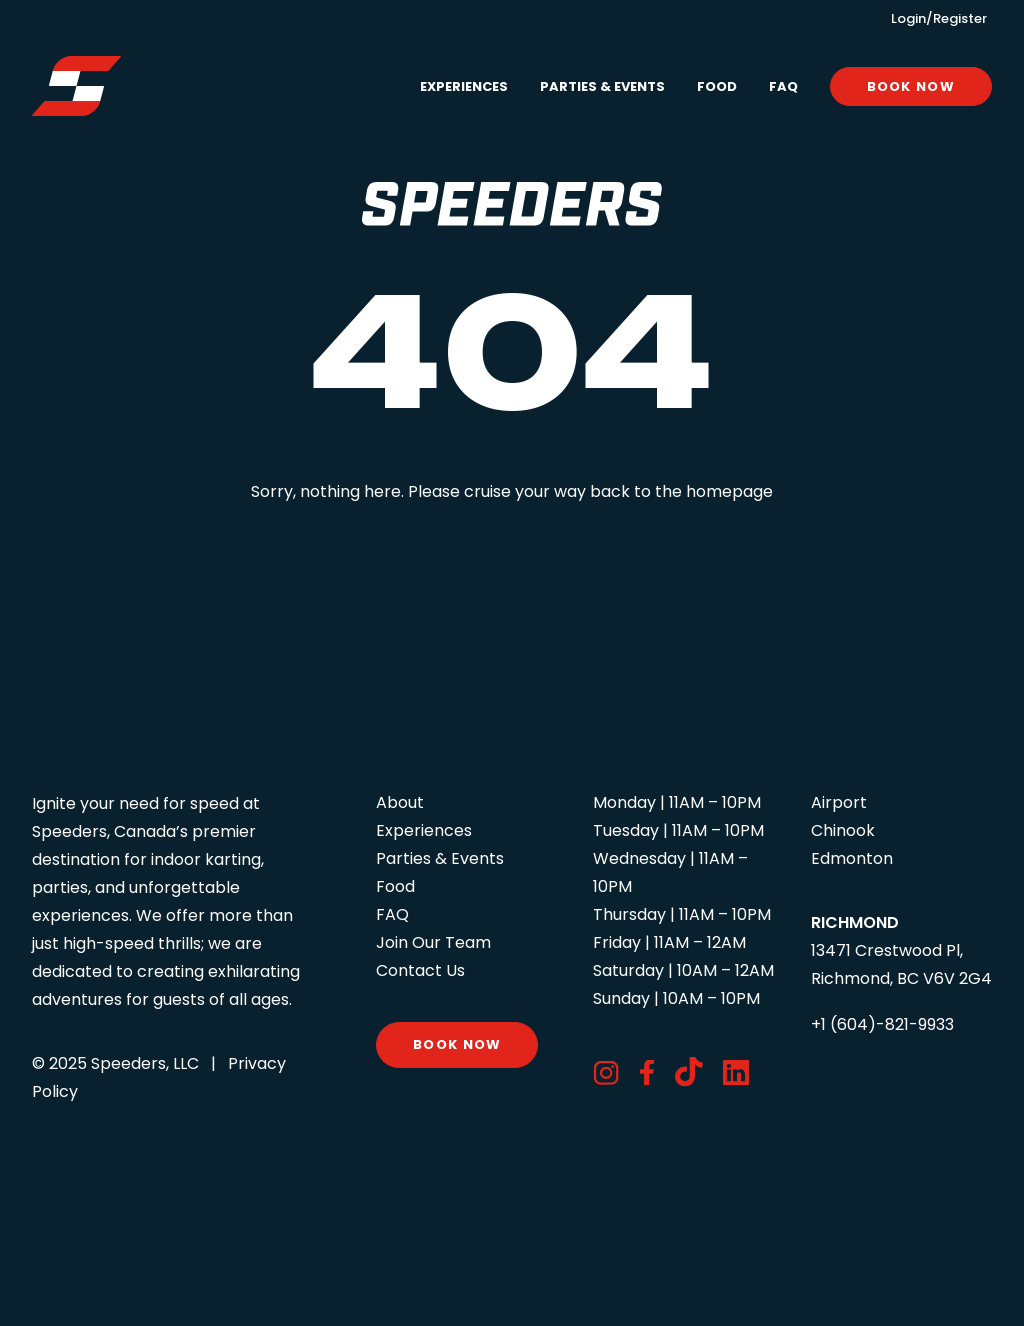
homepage (729, 491)
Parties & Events (602, 86)
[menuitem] (471, 86)
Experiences (464, 86)
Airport (839, 802)
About (400, 802)
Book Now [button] (457, 1044)
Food (717, 86)
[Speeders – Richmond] (76, 86)
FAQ (783, 86)
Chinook (843, 830)
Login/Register (939, 18)
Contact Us (420, 970)
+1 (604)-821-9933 (882, 1024)
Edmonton (852, 858)
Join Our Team (433, 942)
